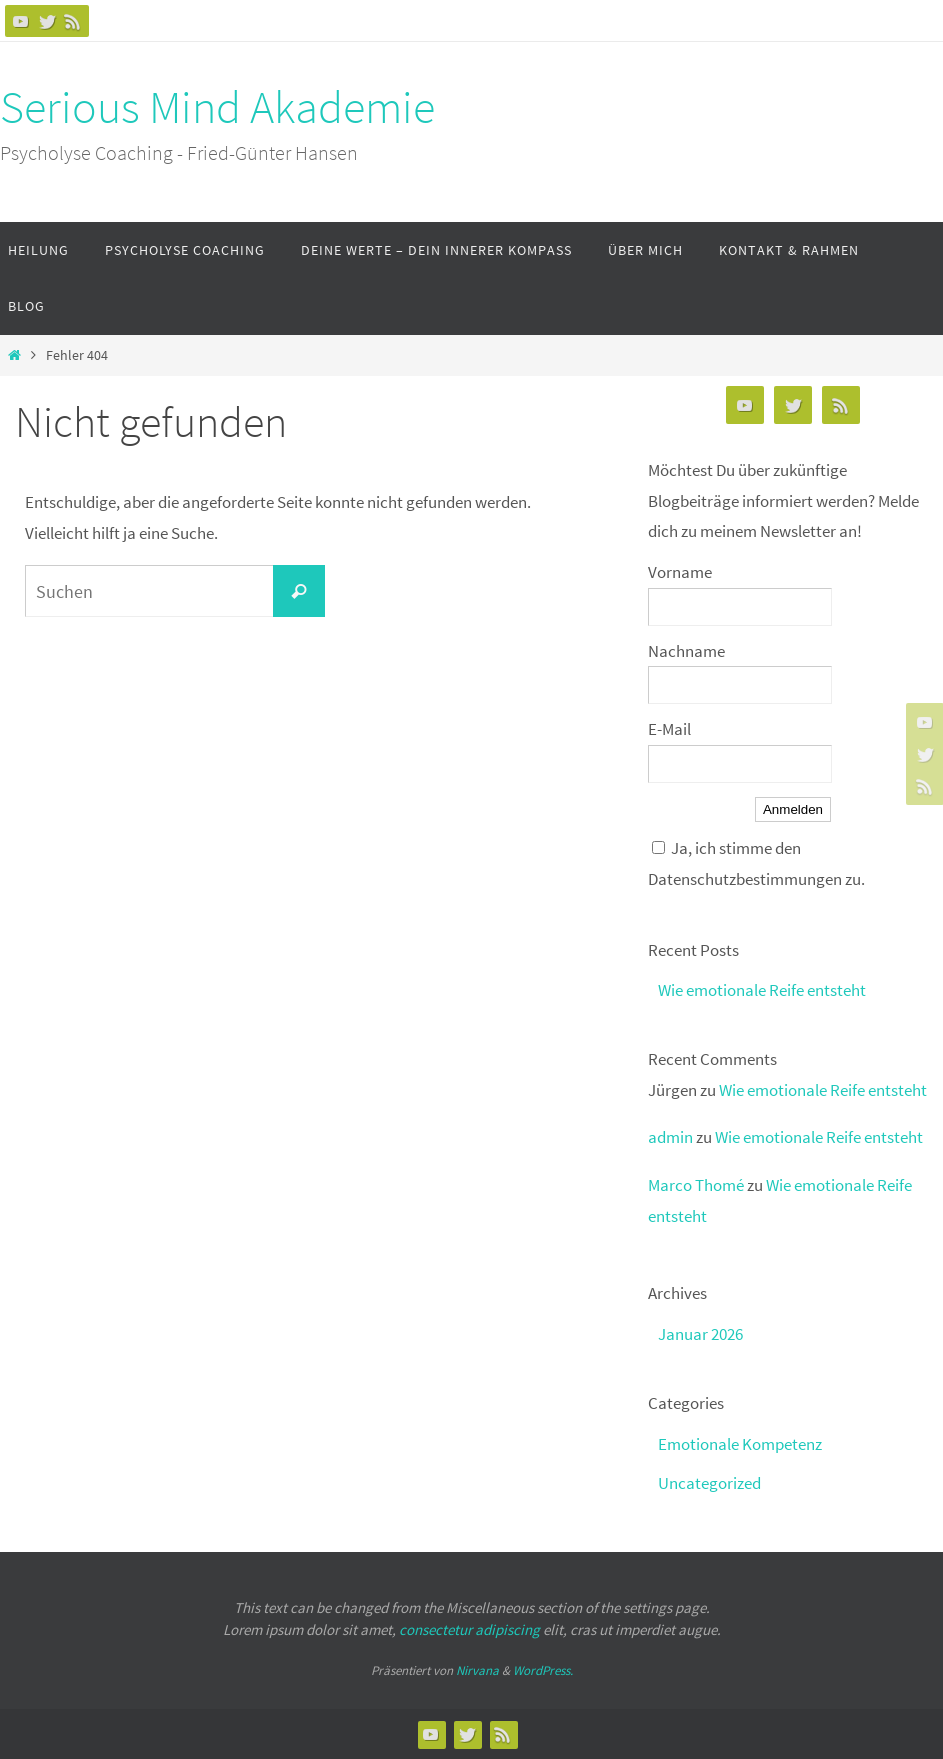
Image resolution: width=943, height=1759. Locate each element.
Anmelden (793, 809)
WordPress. (543, 1670)
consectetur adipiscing (469, 1629)
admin (670, 1137)
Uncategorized (709, 1483)
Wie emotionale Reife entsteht (762, 990)
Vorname (680, 572)
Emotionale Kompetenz (740, 1444)
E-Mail (669, 729)
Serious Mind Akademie (217, 107)
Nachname (686, 651)
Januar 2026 (700, 1334)
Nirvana (477, 1670)
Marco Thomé (696, 1185)
